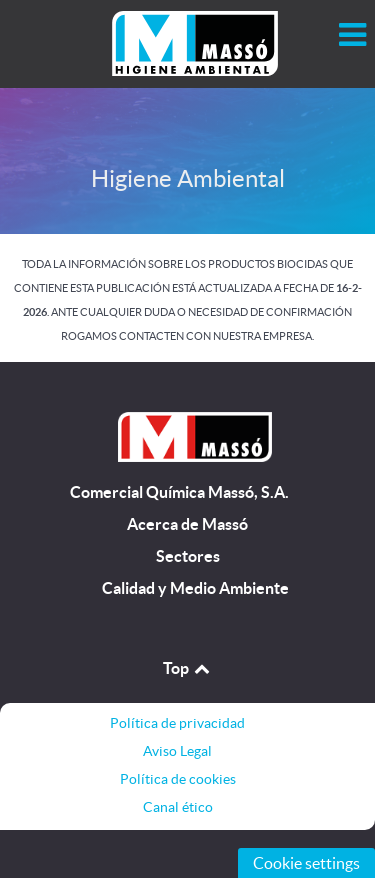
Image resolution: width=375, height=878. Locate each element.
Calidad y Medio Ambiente (195, 588)
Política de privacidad (177, 723)
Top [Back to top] (188, 668)
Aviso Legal (177, 751)
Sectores (188, 556)
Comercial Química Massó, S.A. (179, 492)
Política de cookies (178, 779)
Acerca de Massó (187, 524)
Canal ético (178, 807)
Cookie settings (306, 863)
